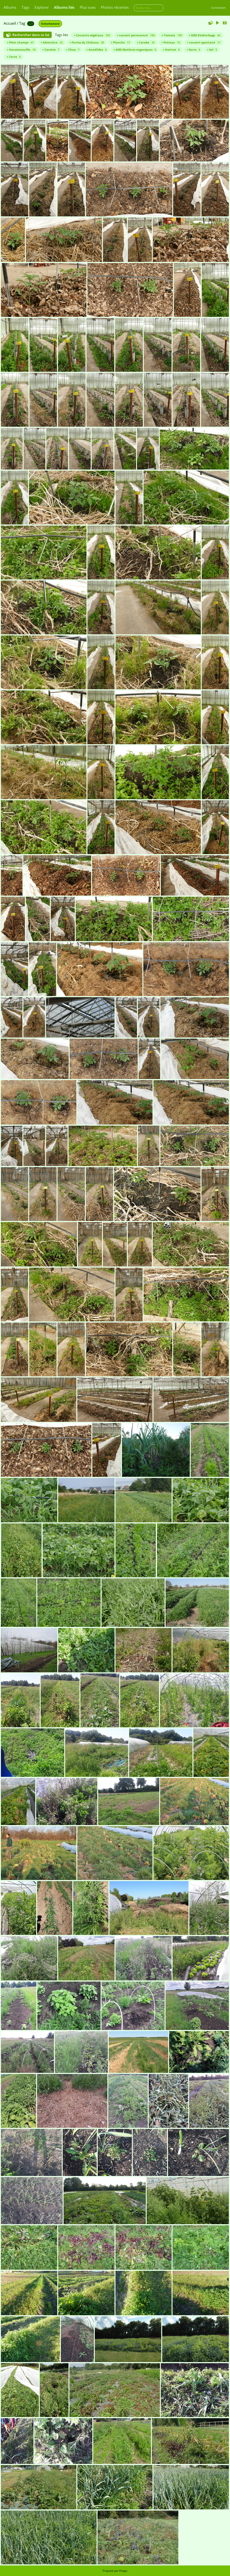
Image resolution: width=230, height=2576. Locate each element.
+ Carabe (146, 42)
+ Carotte (50, 50)
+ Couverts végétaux (92, 35)
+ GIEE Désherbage (204, 35)
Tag (22, 23)
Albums (10, 7)
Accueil (10, 23)
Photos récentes (115, 7)
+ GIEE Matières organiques (134, 50)
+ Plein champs (20, 42)
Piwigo (123, 2571)
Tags (25, 7)
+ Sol (212, 50)
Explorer (42, 7)
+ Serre (193, 50)
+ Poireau (170, 42)
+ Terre (14, 57)
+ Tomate (171, 35)
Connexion (218, 8)
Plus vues (88, 7)
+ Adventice (51, 42)
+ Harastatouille (21, 50)
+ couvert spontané (203, 42)
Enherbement (50, 24)
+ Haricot (171, 50)
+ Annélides (96, 50)
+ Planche (120, 42)
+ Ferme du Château (86, 42)
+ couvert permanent (136, 35)
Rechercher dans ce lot (30, 35)
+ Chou (73, 50)
